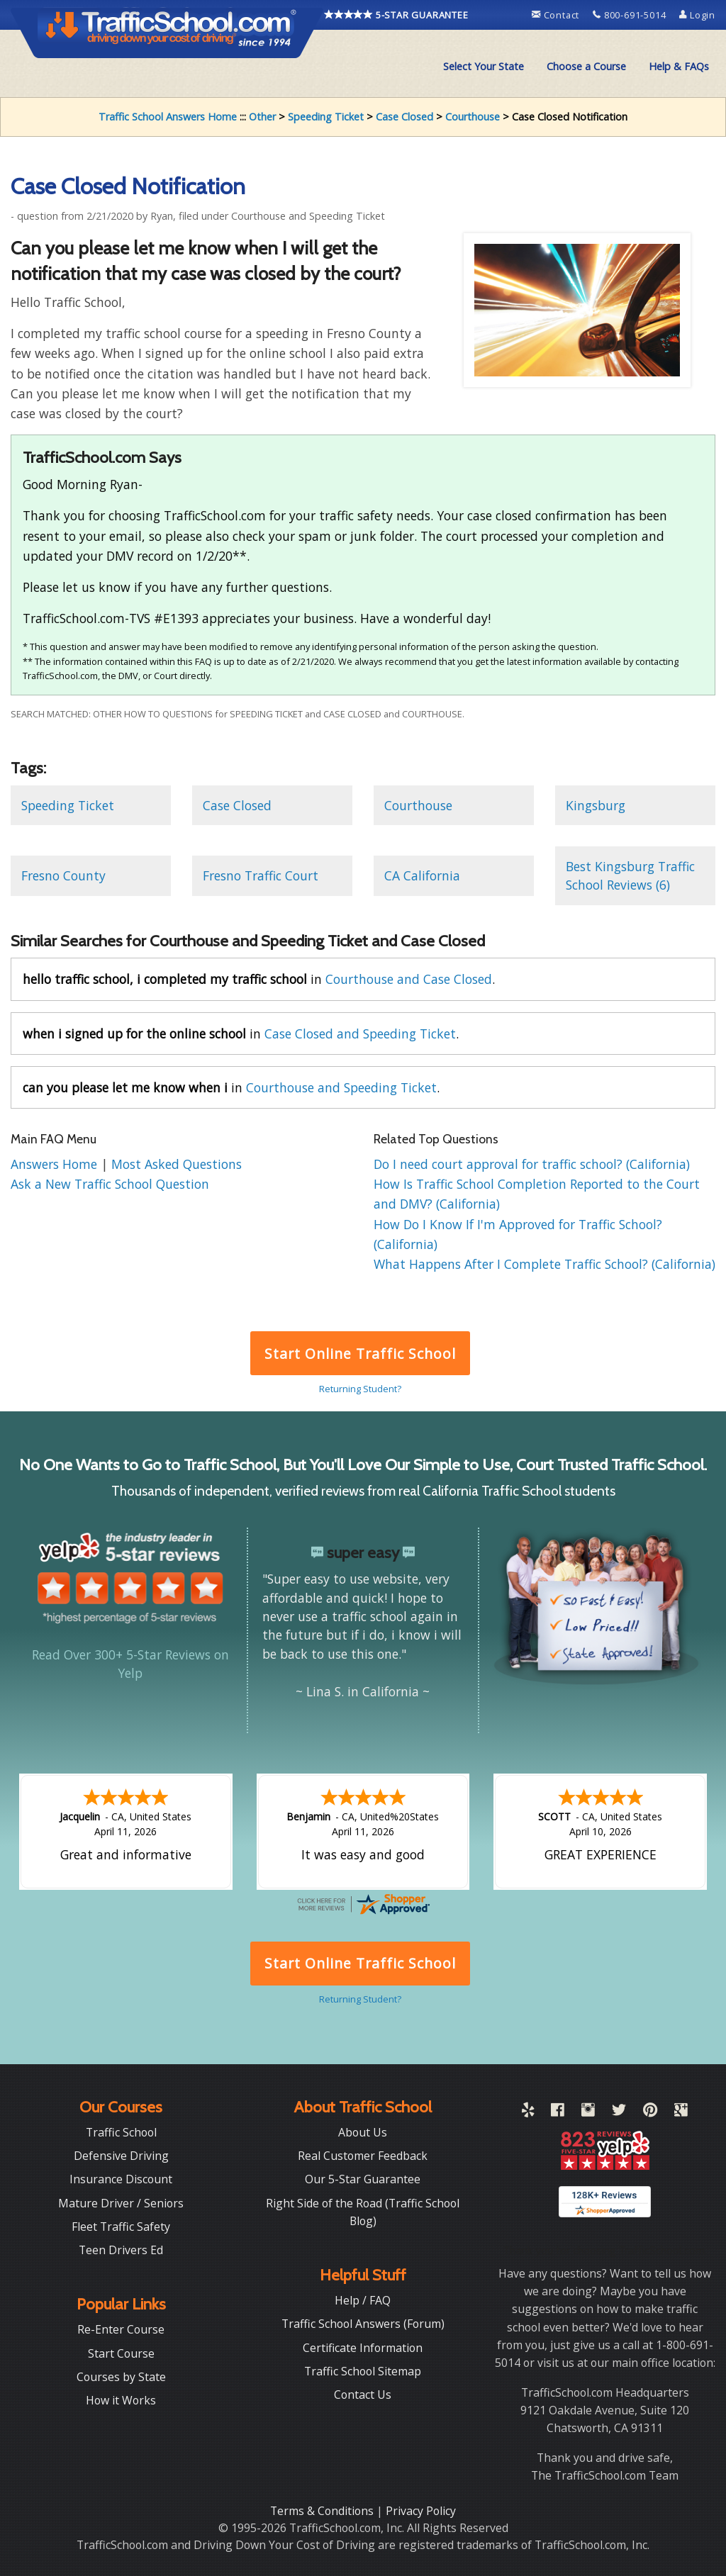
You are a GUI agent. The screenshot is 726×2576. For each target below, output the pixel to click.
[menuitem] (483, 66)
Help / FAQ (363, 2300)
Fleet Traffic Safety (121, 2226)
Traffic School (121, 2132)
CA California (422, 875)
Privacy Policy (421, 2511)
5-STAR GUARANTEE (396, 15)
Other (262, 116)
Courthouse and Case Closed (408, 978)
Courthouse (472, 116)
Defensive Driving (121, 2155)
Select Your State (483, 66)
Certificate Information (363, 2348)
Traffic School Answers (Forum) (363, 2323)
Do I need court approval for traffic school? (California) (532, 1163)
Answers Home (56, 1163)
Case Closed (404, 116)
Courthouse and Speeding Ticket (341, 1087)
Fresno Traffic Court (260, 875)
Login (697, 15)
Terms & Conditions (323, 2511)
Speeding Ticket (326, 116)
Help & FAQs (679, 66)
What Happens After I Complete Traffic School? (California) (544, 1263)
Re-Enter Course (120, 2329)
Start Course (121, 2353)
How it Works (121, 2400)
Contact (557, 15)
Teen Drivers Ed (121, 2250)
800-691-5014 (631, 15)
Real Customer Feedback (363, 2155)
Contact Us (362, 2394)
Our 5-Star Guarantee (362, 2179)
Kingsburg (595, 805)
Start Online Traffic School (359, 1353)
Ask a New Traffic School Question (110, 1183)
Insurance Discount (120, 2179)
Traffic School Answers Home (168, 116)
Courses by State (121, 2377)
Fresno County (63, 875)
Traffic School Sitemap (362, 2371)
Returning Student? (360, 1388)
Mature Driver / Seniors (121, 2203)
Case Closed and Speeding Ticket (360, 1033)
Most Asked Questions (176, 1163)
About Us (362, 2132)
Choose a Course (586, 66)
